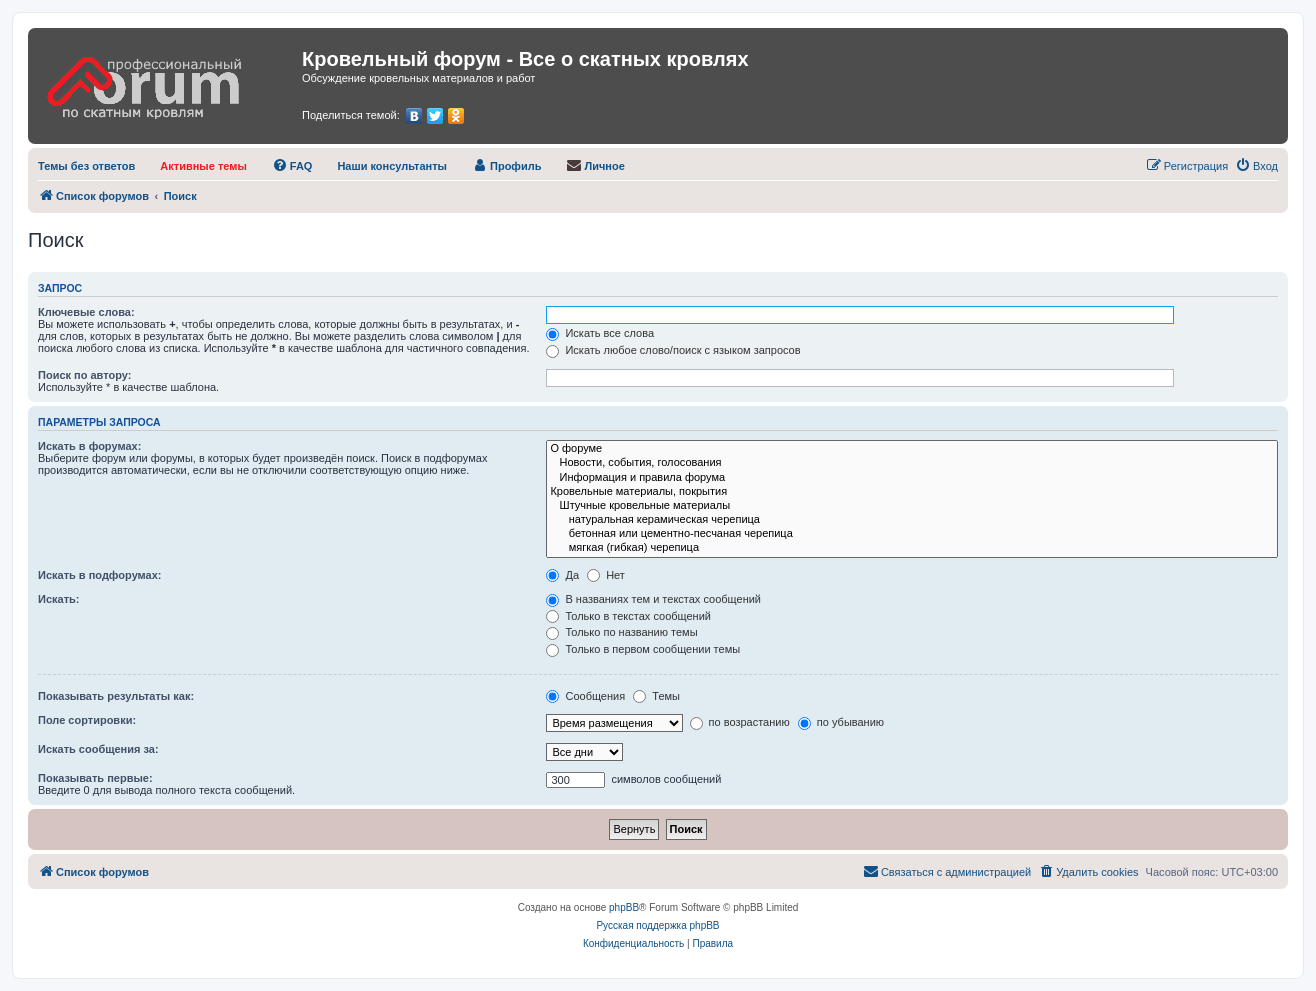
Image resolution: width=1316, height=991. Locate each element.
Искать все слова (600, 333)
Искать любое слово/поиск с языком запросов (673, 350)
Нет (606, 575)
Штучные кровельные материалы (912, 506)
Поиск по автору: (84, 375)
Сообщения (585, 696)
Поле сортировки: (87, 720)
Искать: (58, 599)
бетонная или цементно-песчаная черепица (912, 534)
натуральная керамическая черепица (912, 520)
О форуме (912, 449)
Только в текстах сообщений (628, 616)
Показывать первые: (95, 778)
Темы (656, 696)
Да (562, 575)
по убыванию (841, 722)
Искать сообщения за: (98, 749)
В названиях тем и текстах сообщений (653, 599)
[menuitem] (86, 166)
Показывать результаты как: (116, 696)
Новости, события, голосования (912, 463)
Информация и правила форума (912, 478)
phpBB (624, 907)
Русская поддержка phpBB (657, 925)
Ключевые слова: (86, 312)
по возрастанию (740, 722)
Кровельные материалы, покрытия (912, 492)
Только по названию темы (621, 632)
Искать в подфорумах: (100, 575)
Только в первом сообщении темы (643, 649)
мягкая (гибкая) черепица (912, 548)
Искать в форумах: (89, 446)
